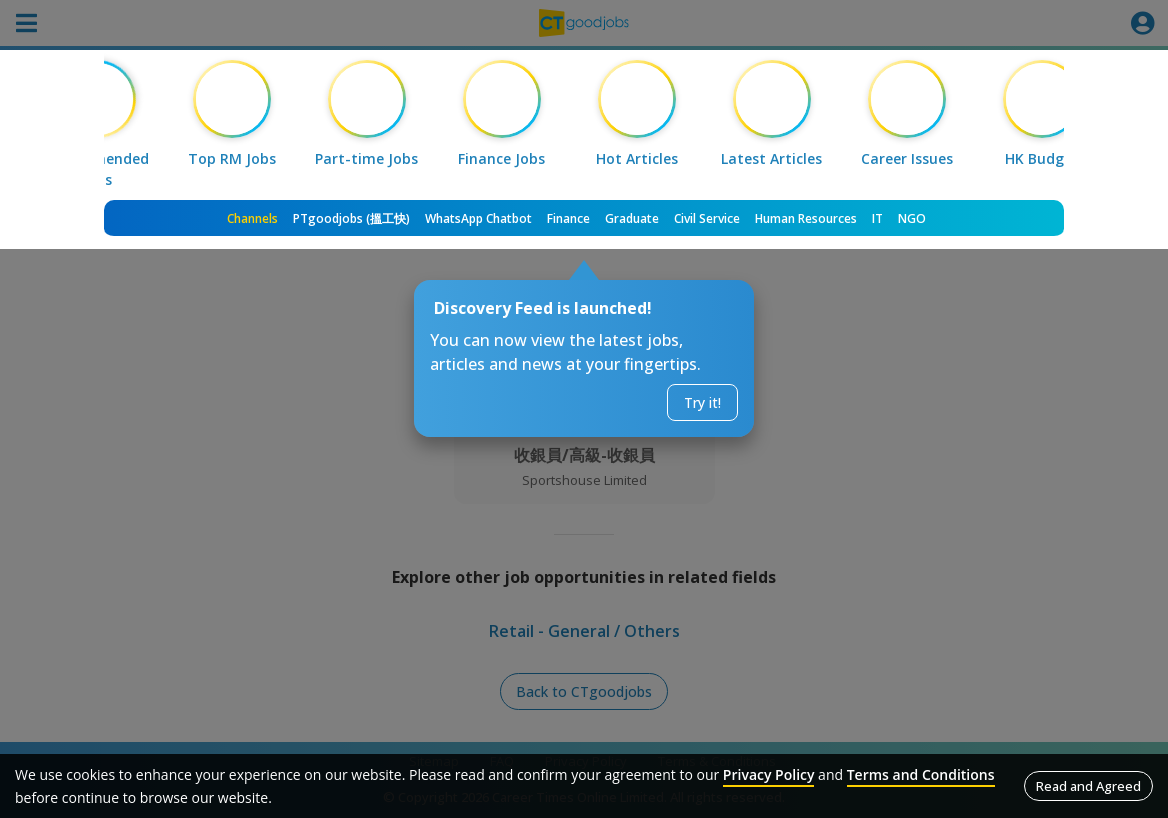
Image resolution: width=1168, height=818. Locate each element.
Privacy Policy (769, 774)
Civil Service (707, 218)
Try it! (702, 402)
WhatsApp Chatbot (478, 218)
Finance (568, 218)
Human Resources (806, 218)
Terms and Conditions (921, 774)
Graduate (632, 218)
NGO (912, 218)
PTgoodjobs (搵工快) (351, 218)
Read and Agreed (1088, 786)
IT (877, 218)
